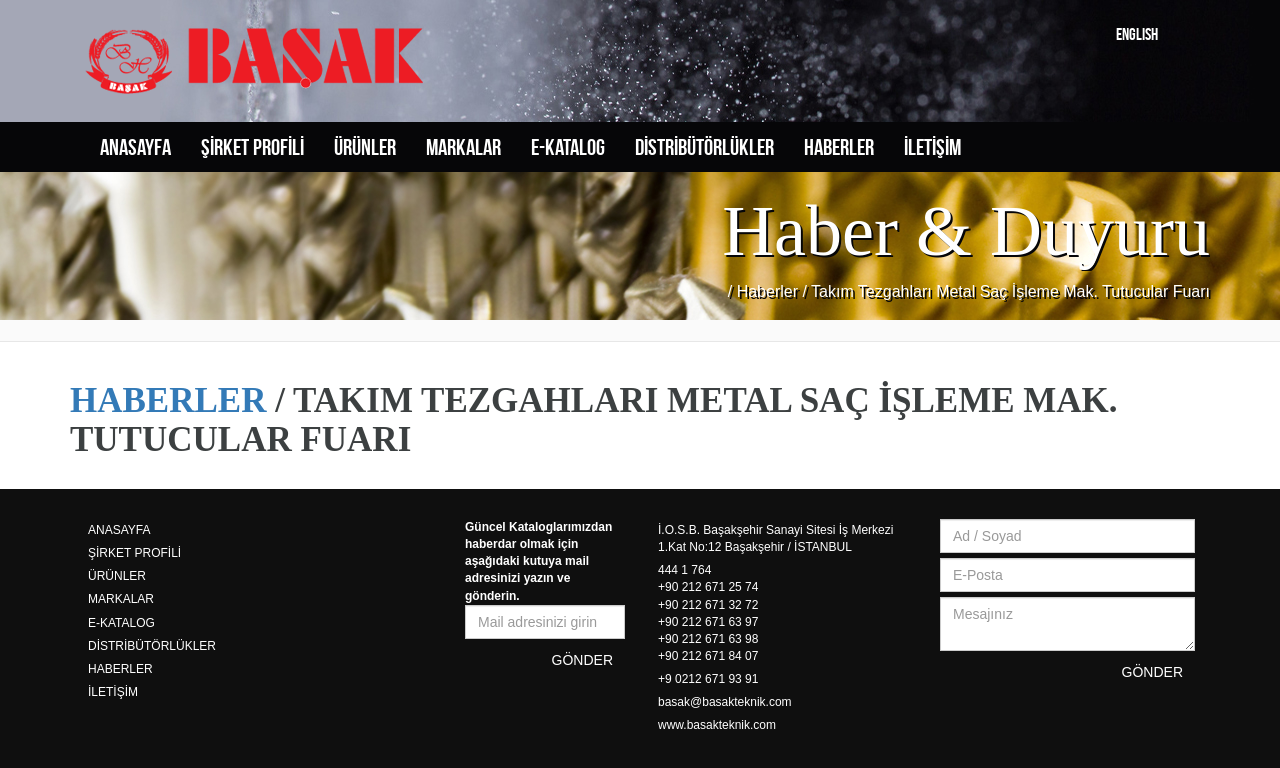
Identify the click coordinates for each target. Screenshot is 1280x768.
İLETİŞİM (932, 147)
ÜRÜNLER (365, 147)
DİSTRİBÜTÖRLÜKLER (704, 147)
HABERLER (839, 147)
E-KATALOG (568, 147)
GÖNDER (582, 660)
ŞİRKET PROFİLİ (252, 147)
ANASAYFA (135, 147)
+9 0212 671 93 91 (708, 679)
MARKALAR (463, 147)
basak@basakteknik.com (725, 702)
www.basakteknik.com (717, 725)
